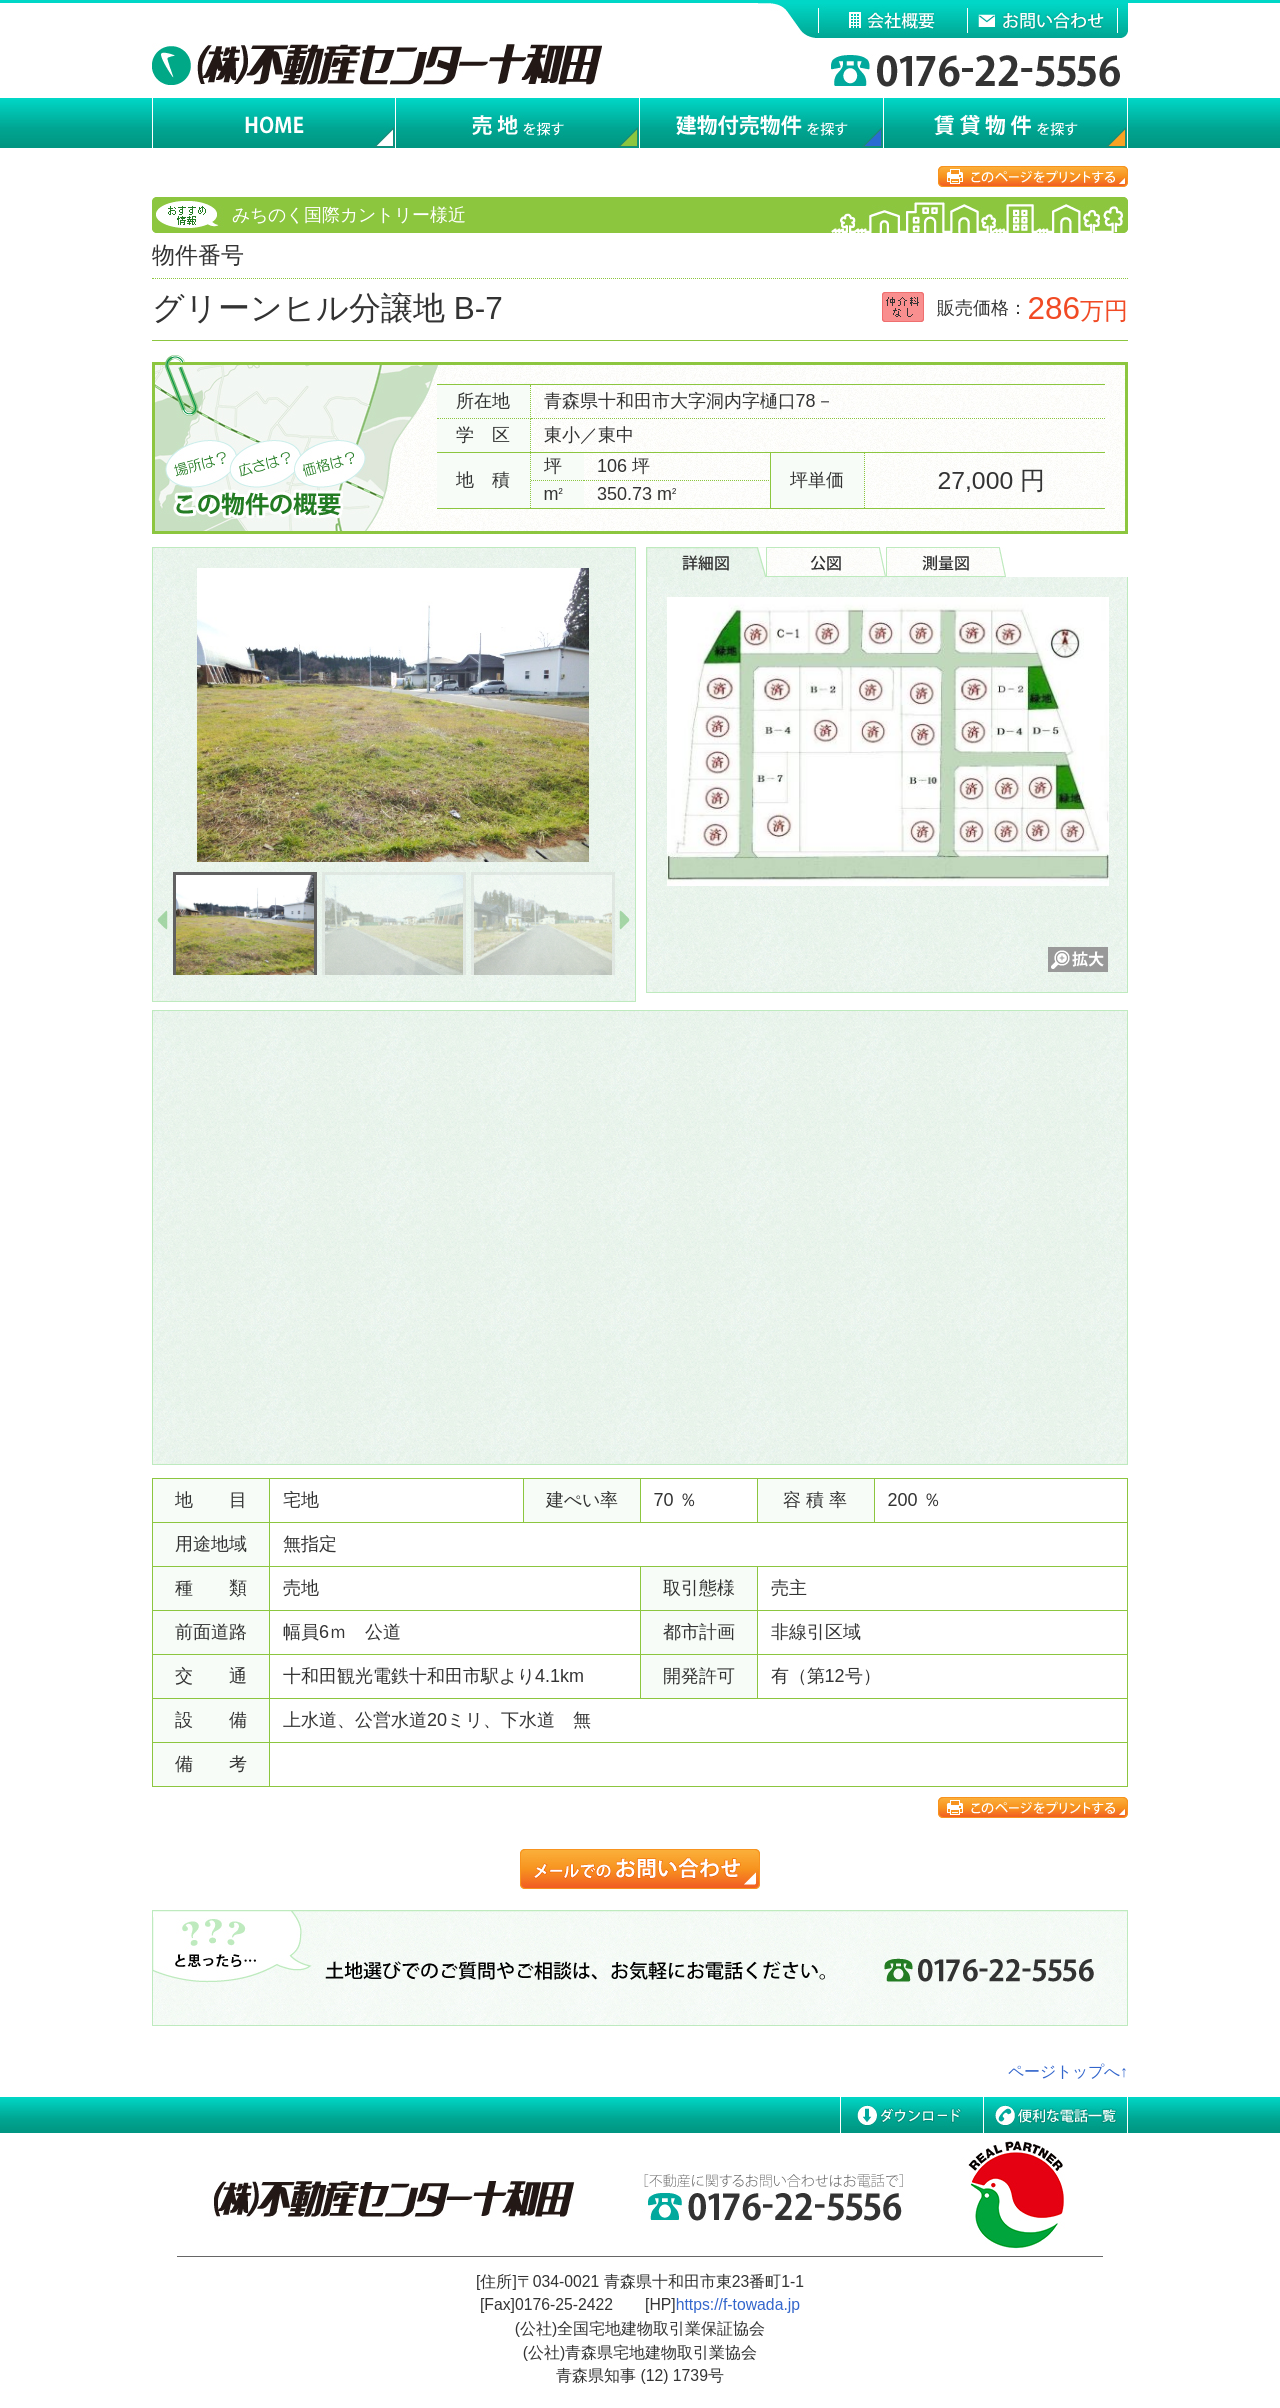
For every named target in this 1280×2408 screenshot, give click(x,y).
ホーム (274, 124)
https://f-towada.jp (738, 2304)
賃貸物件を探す (1006, 124)
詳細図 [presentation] (706, 562)
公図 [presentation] (826, 562)
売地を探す (518, 124)
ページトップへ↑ (1068, 2071)
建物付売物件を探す (762, 124)
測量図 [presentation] (946, 562)
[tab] (706, 562)
